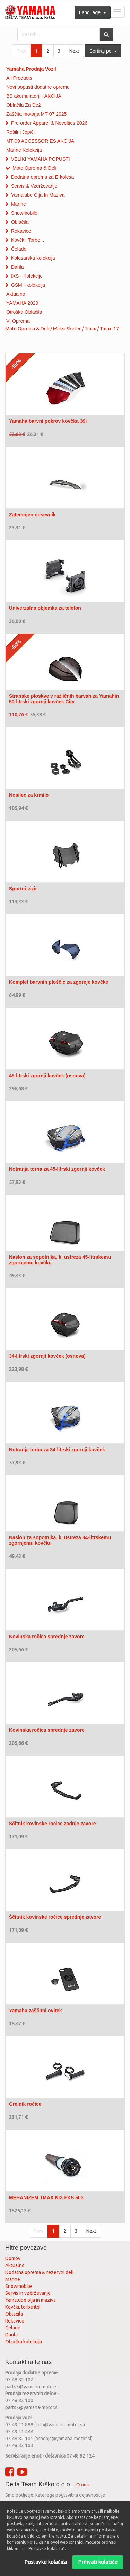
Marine (18, 204)
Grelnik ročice (25, 2104)
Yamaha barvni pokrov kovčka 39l (48, 421)
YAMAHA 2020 (22, 303)
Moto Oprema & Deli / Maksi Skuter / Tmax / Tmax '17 (62, 328)
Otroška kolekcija (23, 2341)
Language (92, 12)
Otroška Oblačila (24, 312)
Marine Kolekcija (24, 150)
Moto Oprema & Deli (34, 168)
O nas (82, 2484)
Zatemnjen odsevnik (32, 514)
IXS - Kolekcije (27, 276)
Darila (17, 267)
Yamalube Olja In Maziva (38, 195)
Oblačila (20, 222)
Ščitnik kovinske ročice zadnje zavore (52, 1823)
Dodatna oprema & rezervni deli (39, 2272)
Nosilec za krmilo (29, 795)
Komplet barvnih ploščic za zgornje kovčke (58, 982)
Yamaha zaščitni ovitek (35, 2010)
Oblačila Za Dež (23, 105)
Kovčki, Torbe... (27, 240)
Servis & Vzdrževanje (34, 186)
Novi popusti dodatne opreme (38, 87)
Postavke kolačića (45, 2562)
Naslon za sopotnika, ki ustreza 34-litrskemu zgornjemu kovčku (60, 1540)
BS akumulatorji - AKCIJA (33, 96)
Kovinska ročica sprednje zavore (47, 1636)
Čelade (18, 249)
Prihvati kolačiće (98, 2562)
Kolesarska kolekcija (33, 258)
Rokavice (21, 231)
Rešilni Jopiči (20, 132)
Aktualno (15, 294)
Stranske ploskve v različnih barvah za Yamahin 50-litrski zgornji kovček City (64, 698)
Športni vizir (23, 888)
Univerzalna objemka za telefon (45, 608)
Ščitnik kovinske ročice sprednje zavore (55, 1917)
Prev (21, 51)
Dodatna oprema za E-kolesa (42, 177)
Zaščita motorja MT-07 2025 (36, 114)
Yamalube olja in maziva (30, 2300)
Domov (12, 2258)
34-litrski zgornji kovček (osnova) (47, 1356)
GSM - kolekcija (28, 285)
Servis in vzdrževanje (28, 2293)
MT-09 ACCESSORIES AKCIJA (40, 141)
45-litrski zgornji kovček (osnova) (47, 1075)
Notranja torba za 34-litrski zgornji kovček (57, 1449)
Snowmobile (24, 213)
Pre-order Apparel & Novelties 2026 (49, 123)
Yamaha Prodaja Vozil (31, 69)
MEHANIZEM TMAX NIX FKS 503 (46, 2197)
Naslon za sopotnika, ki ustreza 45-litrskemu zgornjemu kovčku (60, 1259)
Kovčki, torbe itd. (23, 2307)
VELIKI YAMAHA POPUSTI (40, 159)
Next (74, 51)
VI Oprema (18, 321)
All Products (19, 78)
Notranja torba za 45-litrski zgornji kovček (57, 1169)
